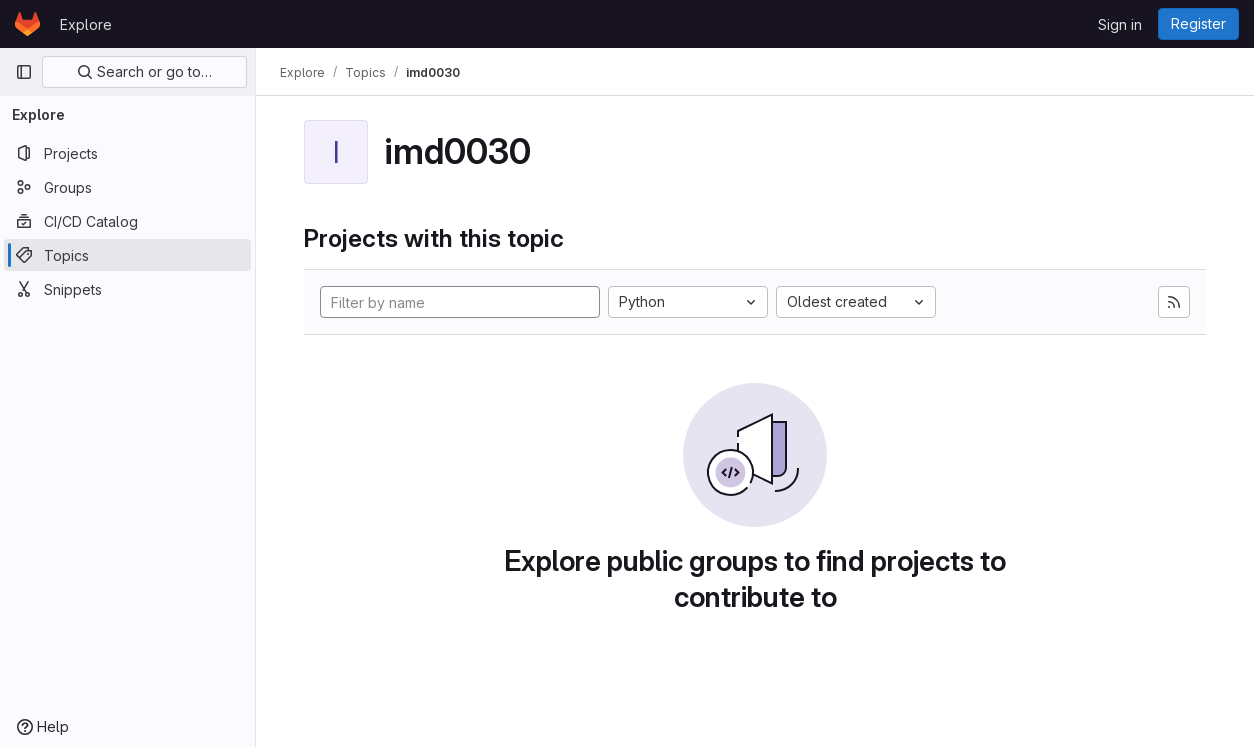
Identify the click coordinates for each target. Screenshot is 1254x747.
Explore (86, 24)
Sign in (1120, 24)
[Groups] (127, 187)
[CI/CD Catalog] (127, 221)
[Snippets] (127, 289)
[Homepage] (27, 24)
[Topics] (127, 255)
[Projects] (127, 153)
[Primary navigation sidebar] (24, 72)
